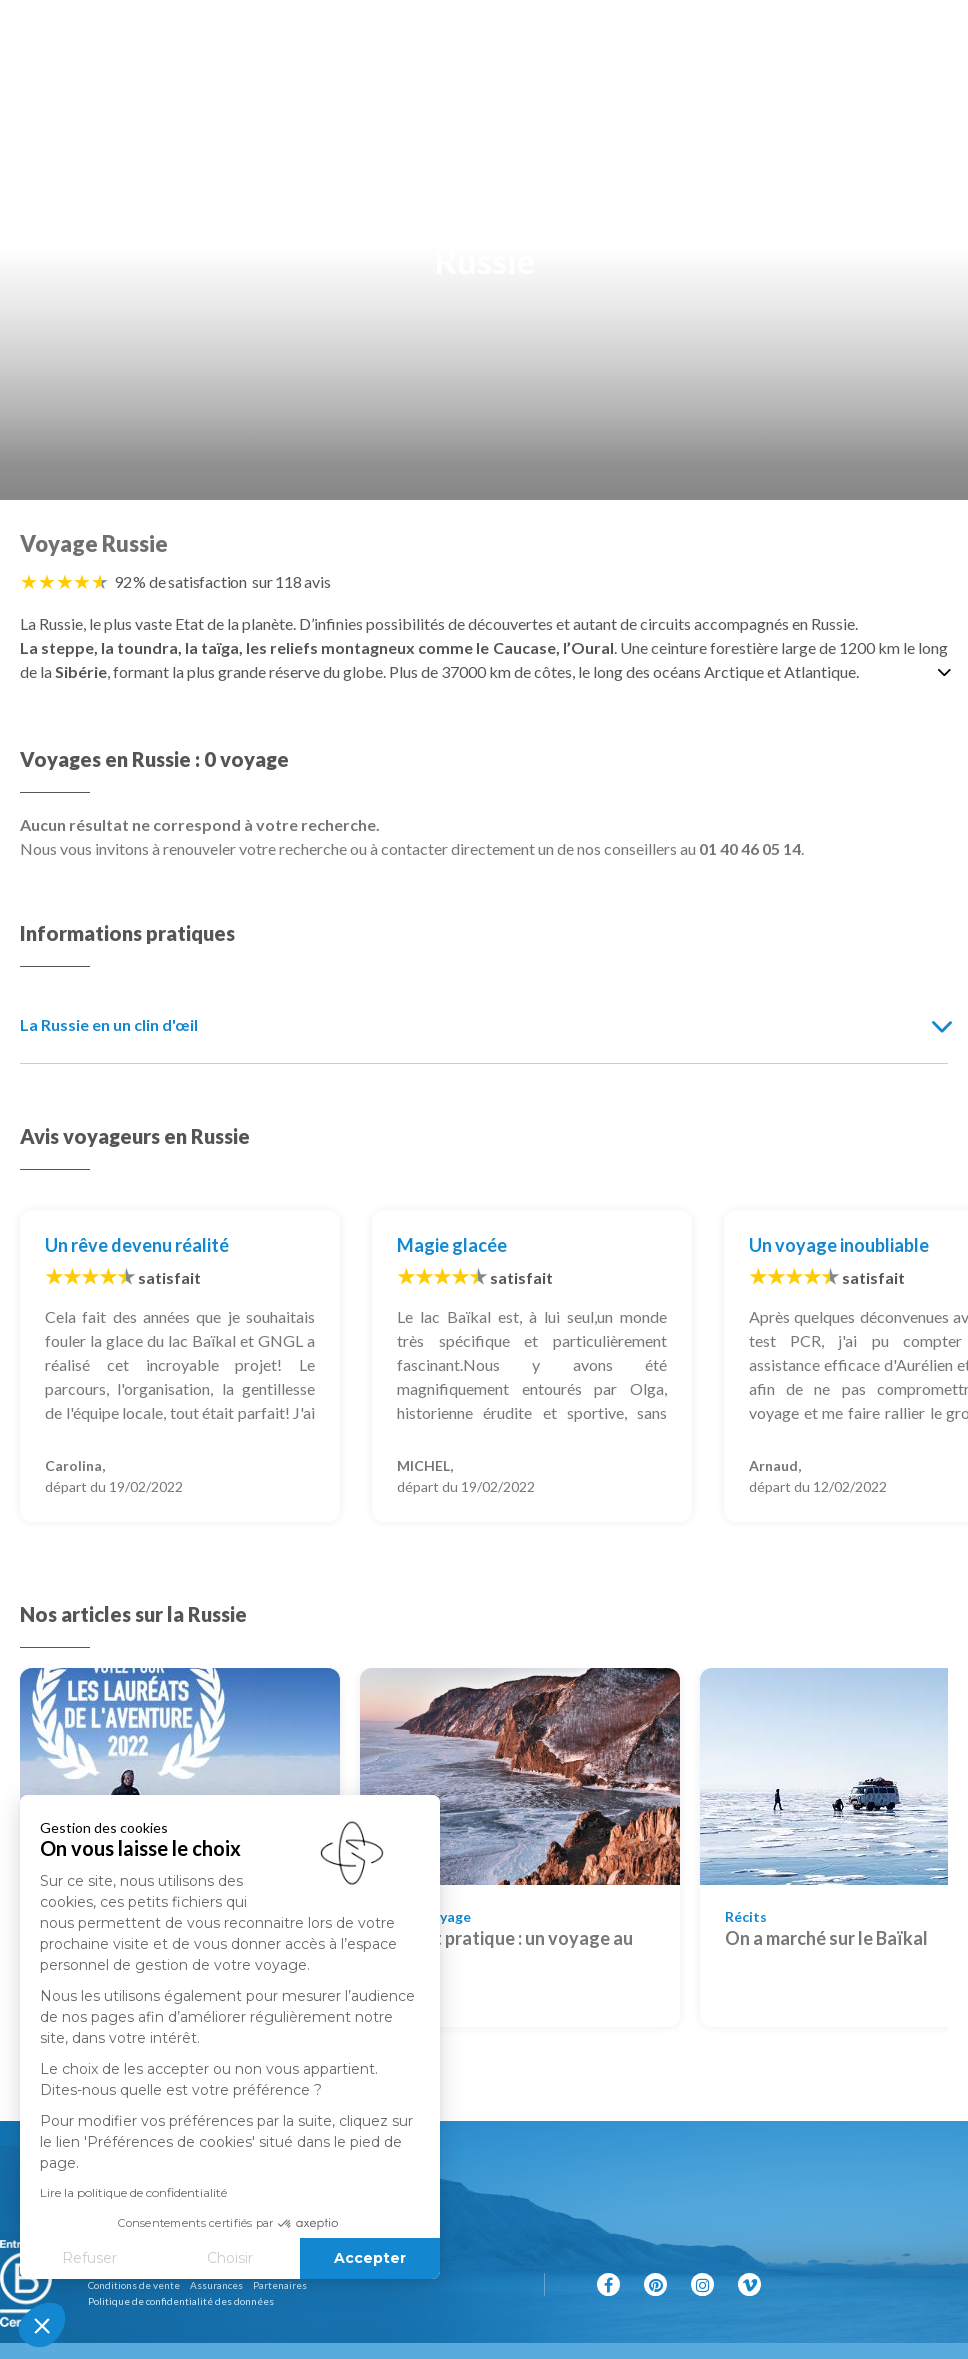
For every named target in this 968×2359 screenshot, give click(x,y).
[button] (42, 2325)
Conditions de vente (134, 2285)
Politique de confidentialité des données (181, 2301)
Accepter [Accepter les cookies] (257, 2258)
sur (291, 581)
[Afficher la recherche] (40, 40)
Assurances (216, 2285)
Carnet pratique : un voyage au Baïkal (509, 1951)
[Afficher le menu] (932, 40)
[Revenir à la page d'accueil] (488, 40)
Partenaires (280, 2285)
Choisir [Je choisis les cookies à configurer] (117, 2258)
